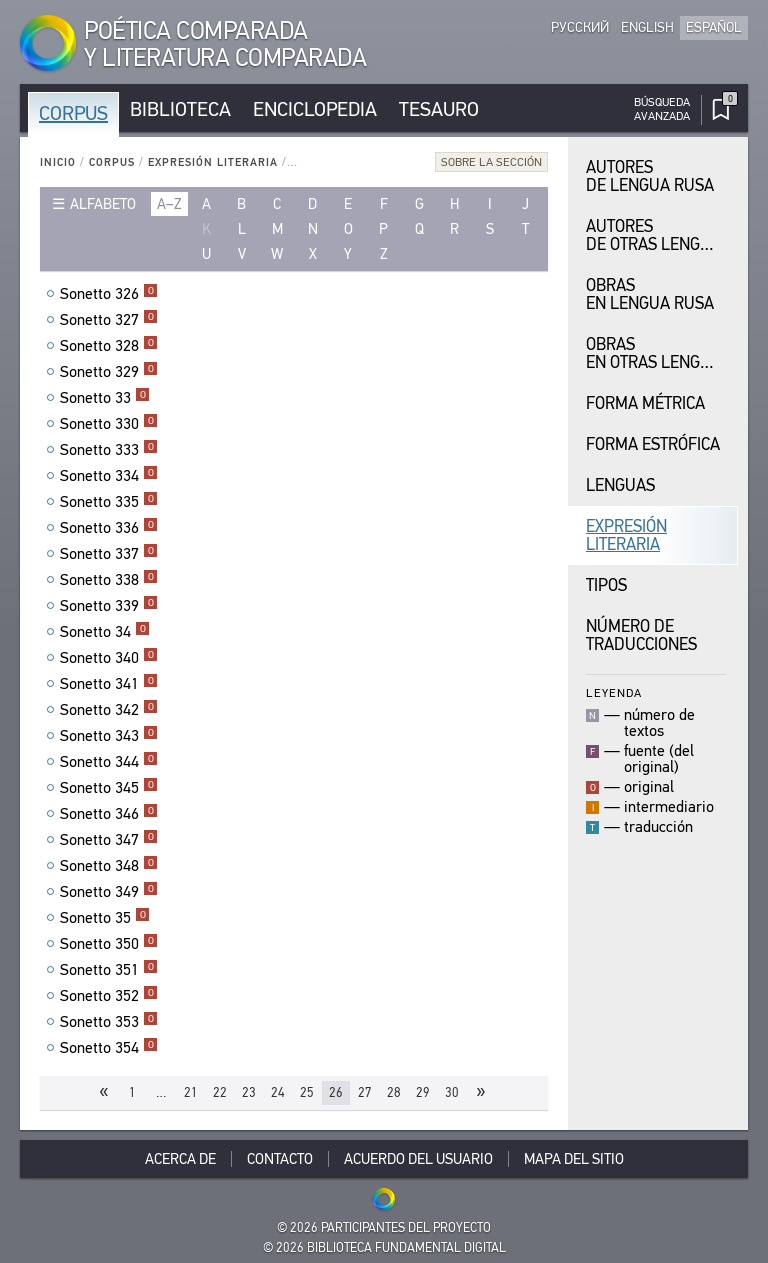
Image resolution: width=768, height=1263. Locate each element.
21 (191, 1092)
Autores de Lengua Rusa (650, 176)
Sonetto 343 (109, 736)
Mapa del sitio (574, 1159)
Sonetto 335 (109, 502)
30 (452, 1092)
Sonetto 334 (109, 476)
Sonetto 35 (105, 918)
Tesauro (439, 109)
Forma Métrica (645, 403)
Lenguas (620, 485)
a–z (169, 204)
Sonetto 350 (109, 944)
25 (307, 1092)
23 (249, 1092)
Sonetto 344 (109, 762)
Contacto (280, 1159)
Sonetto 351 (109, 970)
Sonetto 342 (109, 710)
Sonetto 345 (109, 788)
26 (336, 1092)
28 (394, 1092)
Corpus (73, 113)
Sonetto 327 (109, 320)
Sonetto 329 (109, 372)
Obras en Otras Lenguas (658, 353)
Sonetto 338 (109, 580)
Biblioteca (180, 109)
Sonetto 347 (109, 840)
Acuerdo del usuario (418, 1159)
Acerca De (180, 1159)
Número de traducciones (641, 635)
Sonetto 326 (109, 294)
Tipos (606, 585)
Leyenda (614, 692)
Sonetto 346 (109, 814)
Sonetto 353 (109, 1022)
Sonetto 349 (109, 892)
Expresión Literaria (213, 162)
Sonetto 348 (109, 866)
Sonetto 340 (109, 658)
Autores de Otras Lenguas (658, 235)
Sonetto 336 (109, 528)
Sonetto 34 (105, 632)
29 (423, 1092)
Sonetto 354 (109, 1048)
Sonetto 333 (109, 450)
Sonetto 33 (105, 398)
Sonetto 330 (109, 424)
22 (220, 1092)
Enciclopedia (315, 109)
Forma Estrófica (653, 444)
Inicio (58, 162)
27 (365, 1092)
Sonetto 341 (109, 684)
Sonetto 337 (109, 554)
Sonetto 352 (109, 996)
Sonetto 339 (109, 606)
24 (278, 1092)
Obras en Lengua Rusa (650, 294)
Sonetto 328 (109, 346)
